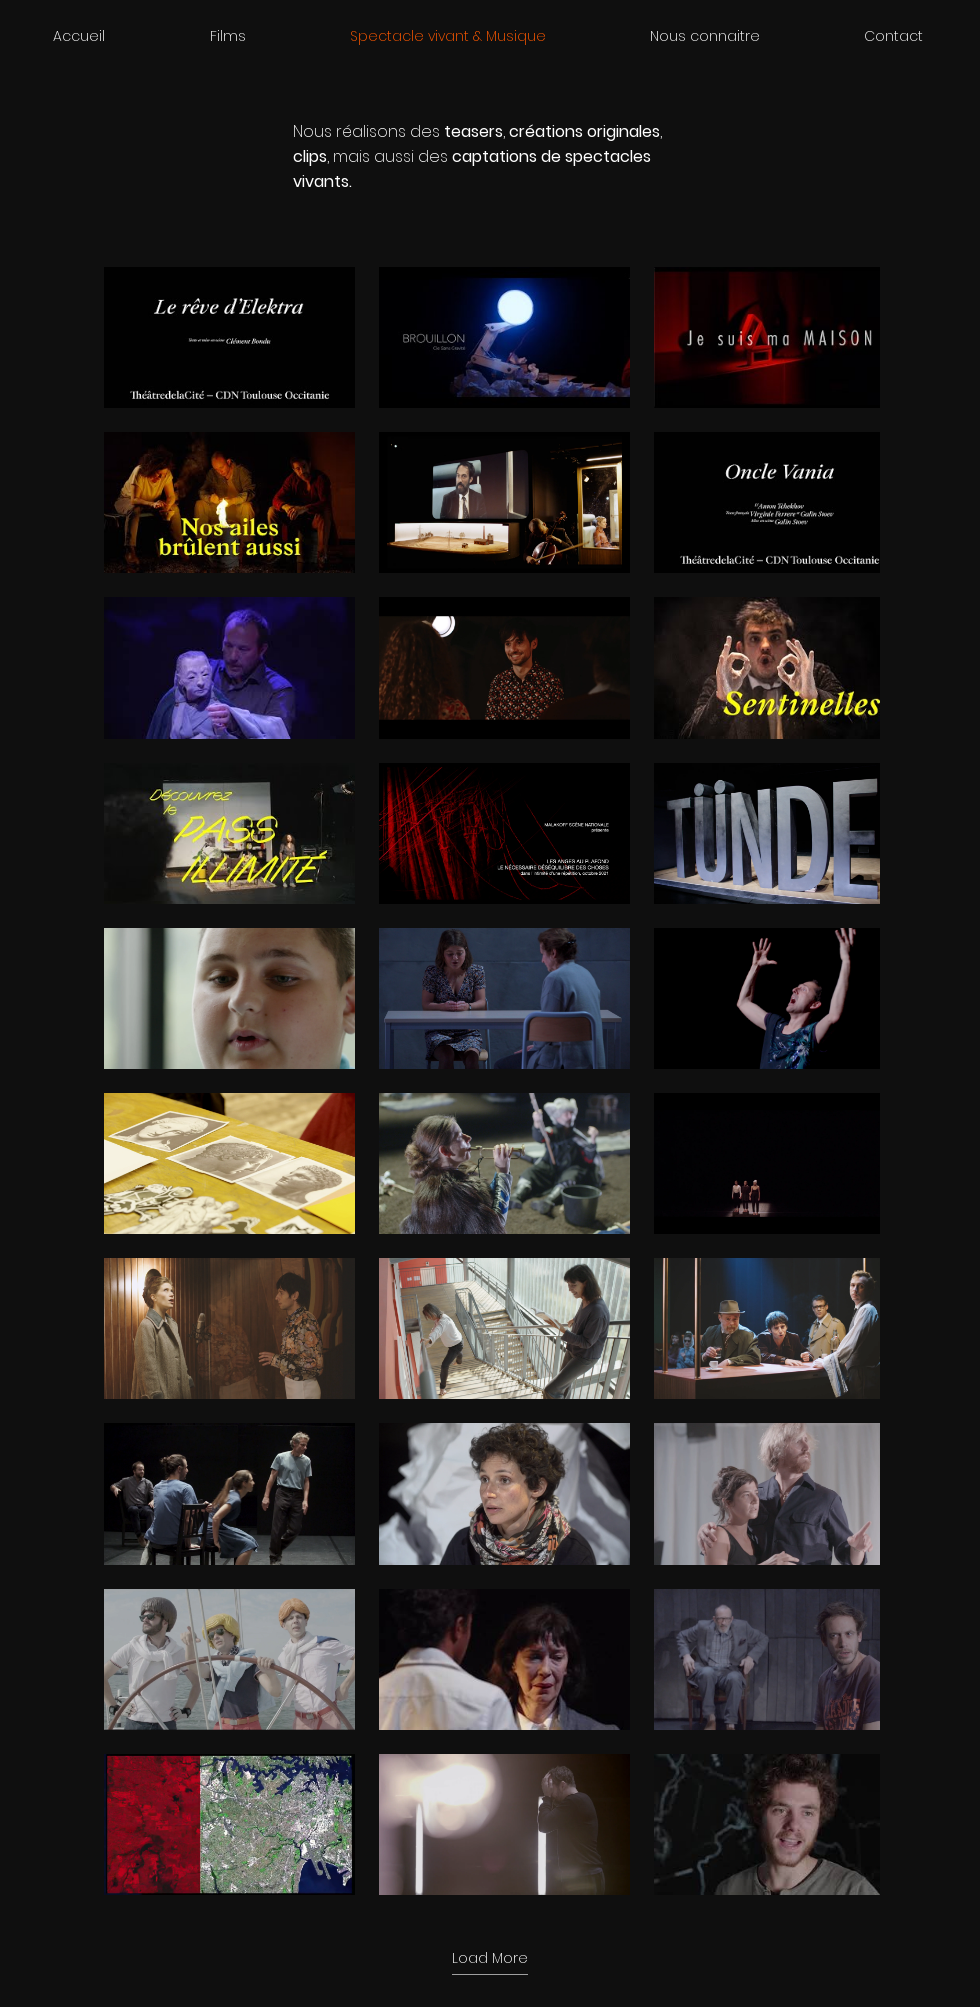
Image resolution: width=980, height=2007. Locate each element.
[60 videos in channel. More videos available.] (490, 1081)
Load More (490, 1958)
